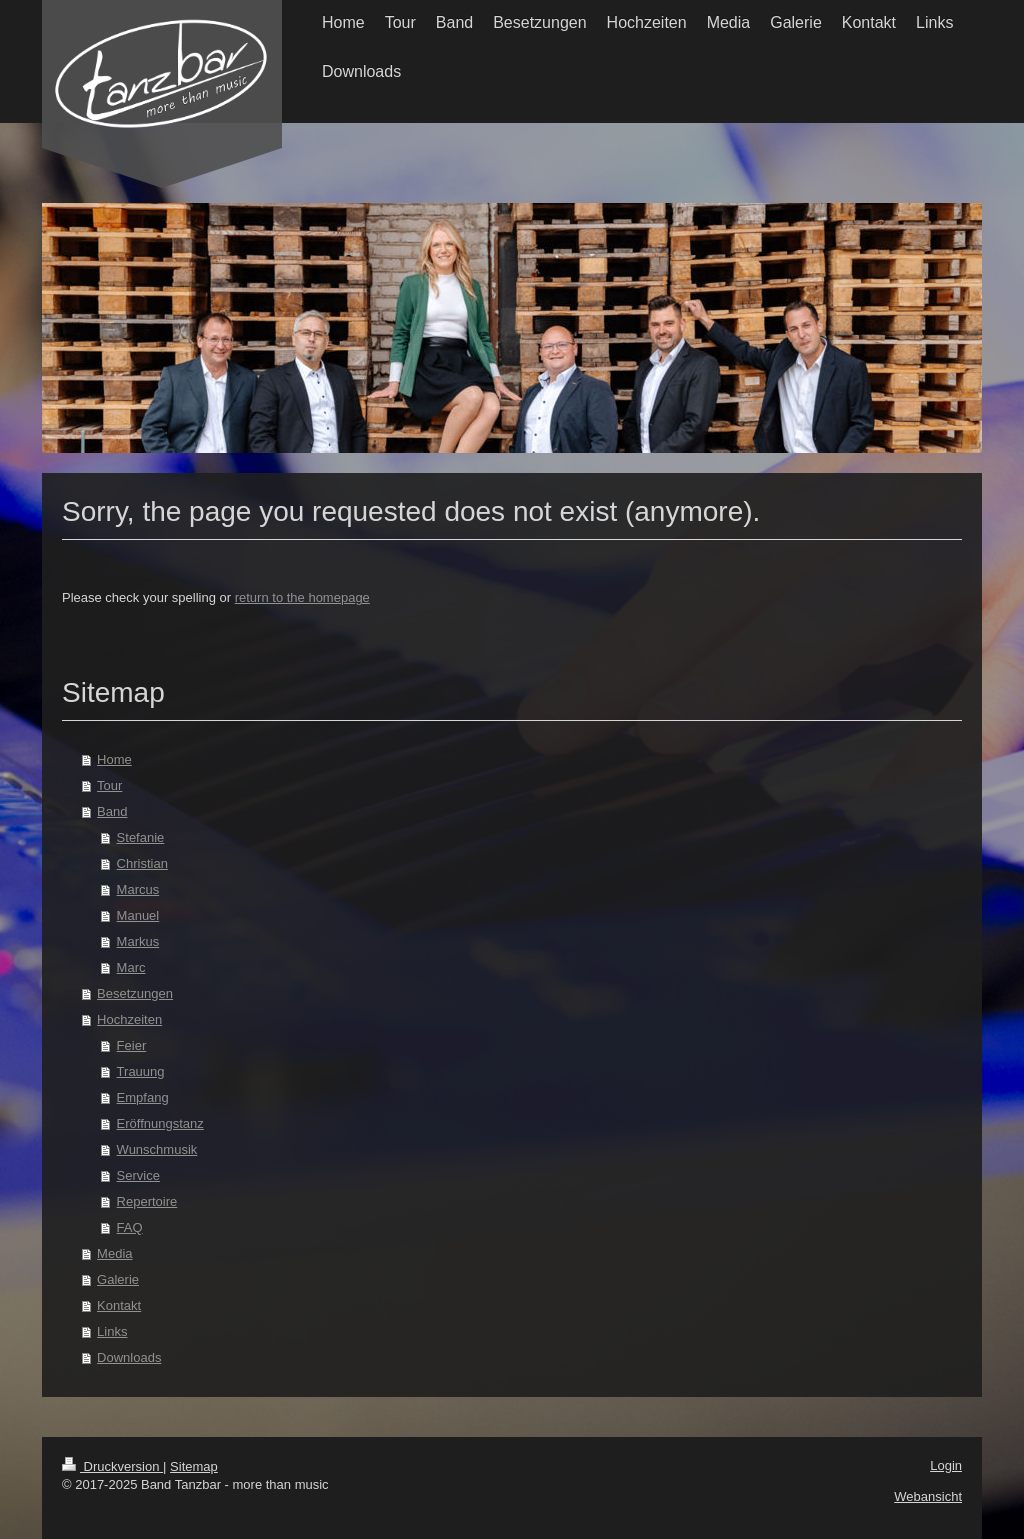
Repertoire (147, 1201)
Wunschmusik (157, 1149)
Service (138, 1175)
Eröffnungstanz (160, 1123)
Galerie (118, 1279)
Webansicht (928, 1496)
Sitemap (194, 1466)
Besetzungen (135, 993)
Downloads (129, 1357)
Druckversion (112, 1466)
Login (946, 1465)
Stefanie (141, 837)
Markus (138, 941)
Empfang (143, 1097)
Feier (132, 1045)
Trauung (141, 1071)
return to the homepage (302, 597)
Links (112, 1331)
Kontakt (119, 1305)
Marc (131, 967)
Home (114, 759)
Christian (142, 863)
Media (114, 1253)
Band (112, 811)
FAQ (130, 1227)
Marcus (138, 889)
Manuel (138, 915)
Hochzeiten (129, 1019)
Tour (109, 785)
